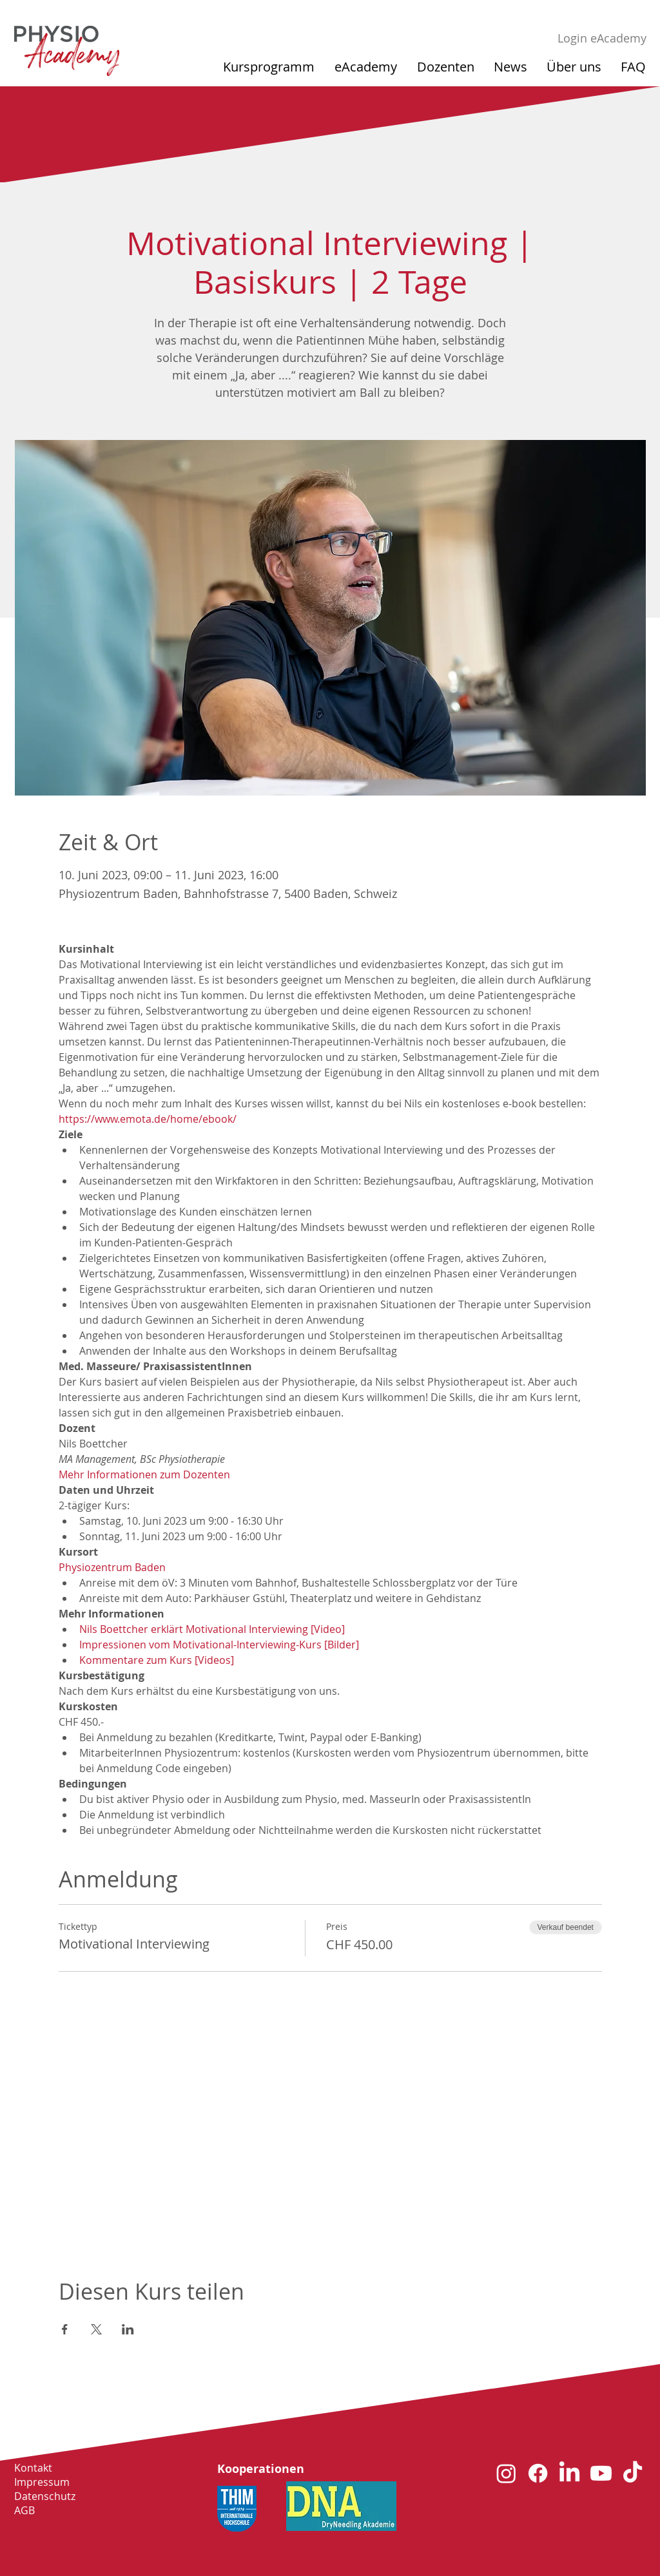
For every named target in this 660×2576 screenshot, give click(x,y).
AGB (24, 2510)
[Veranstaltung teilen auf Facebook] (65, 2329)
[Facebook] (537, 2473)
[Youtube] (601, 2473)
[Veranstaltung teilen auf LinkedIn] (128, 2329)
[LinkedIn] (569, 2473)
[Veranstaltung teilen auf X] (96, 2329)
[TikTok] (632, 2473)
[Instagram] (506, 2473)
